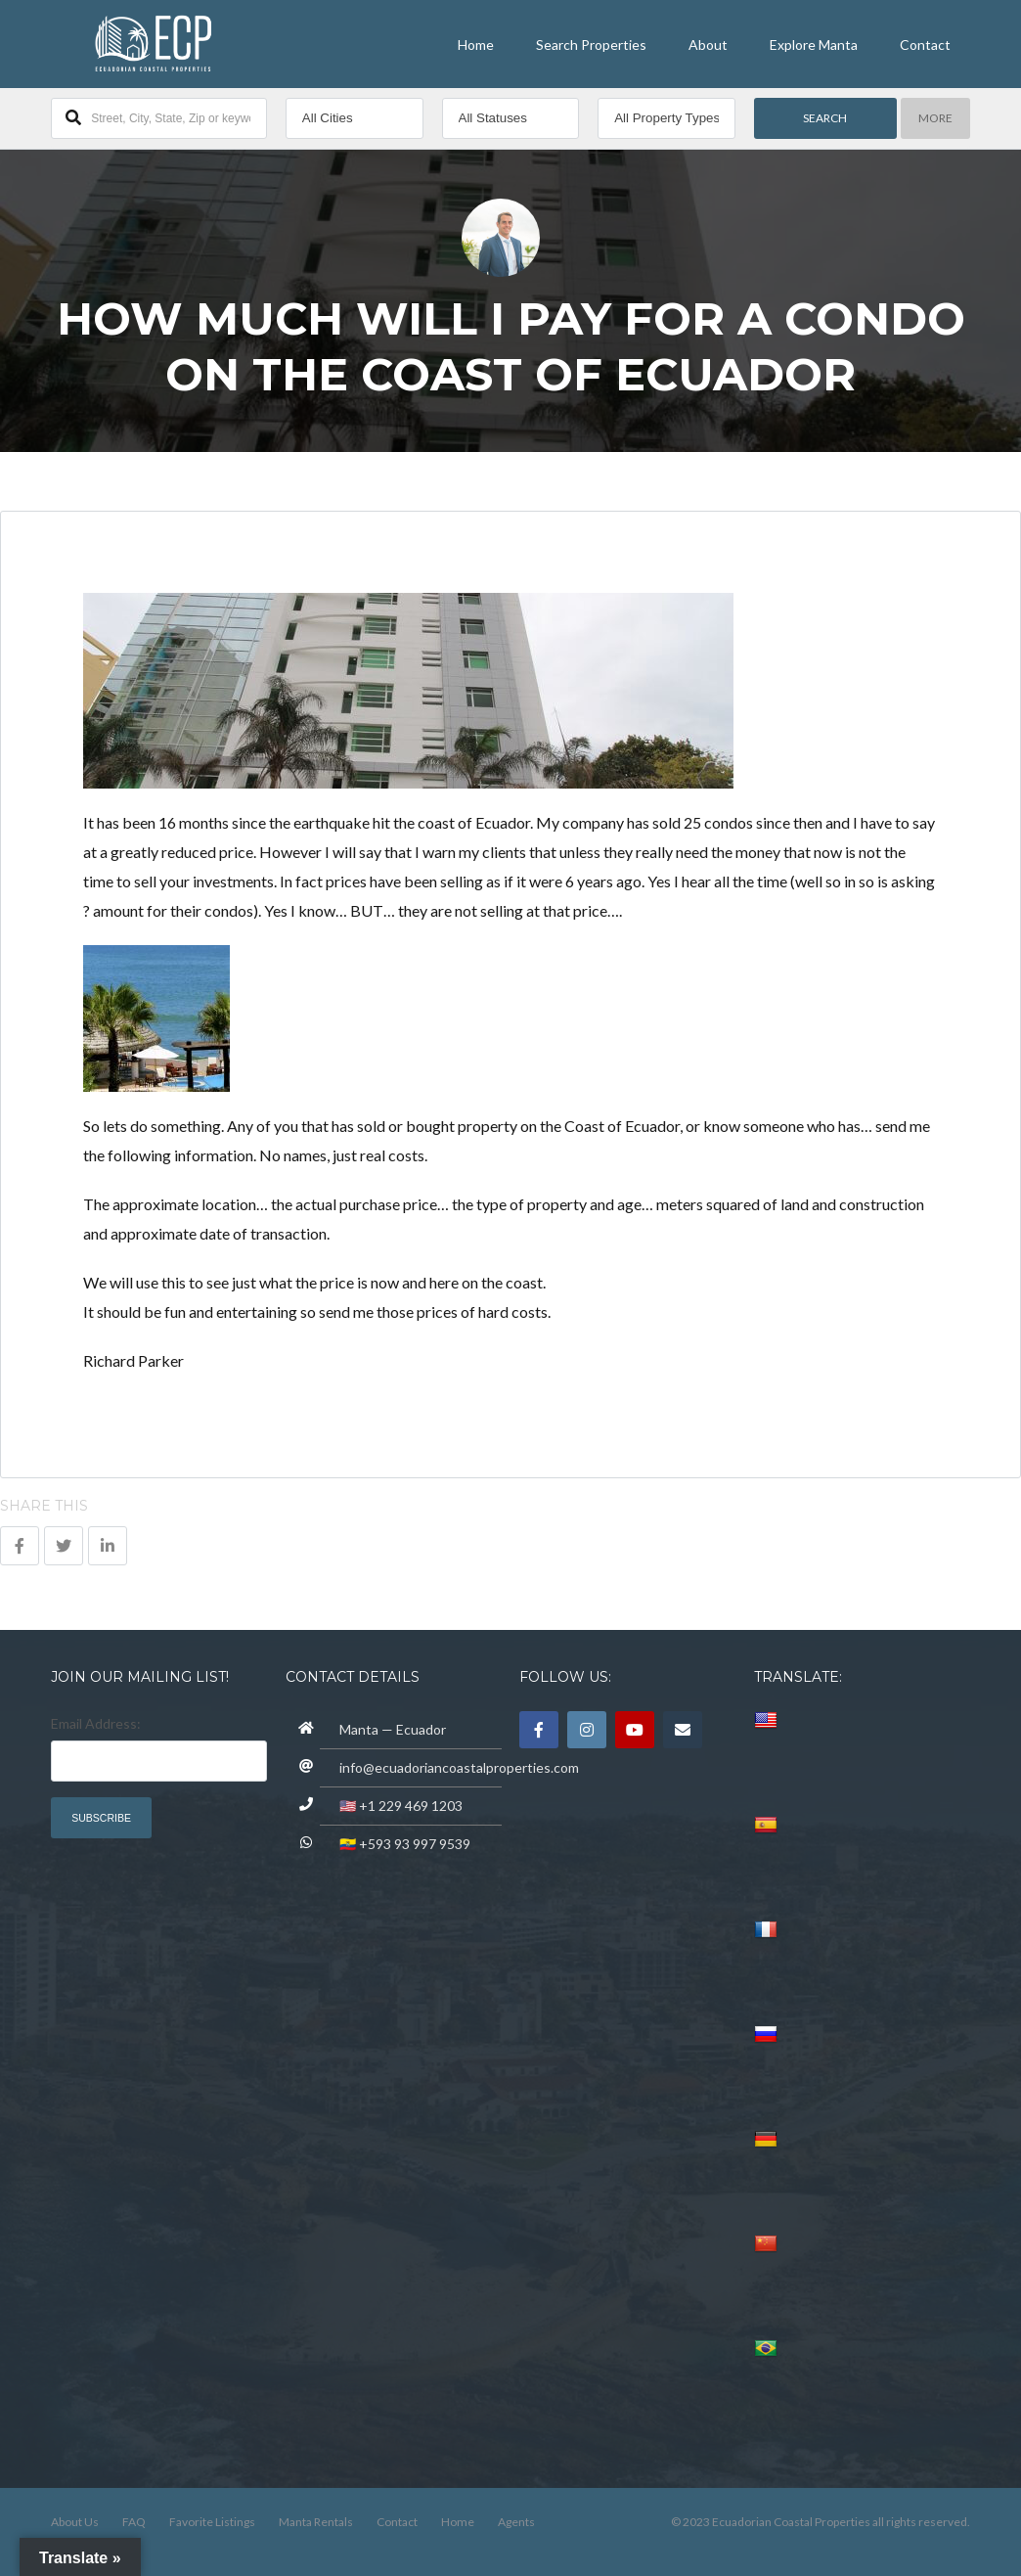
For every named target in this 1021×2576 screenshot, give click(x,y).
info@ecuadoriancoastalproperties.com (459, 1767)
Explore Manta (814, 44)
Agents (516, 2521)
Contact (925, 44)
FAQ (134, 2521)
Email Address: (96, 1723)
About (708, 44)
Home (476, 44)
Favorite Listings (212, 2521)
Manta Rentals (316, 2521)
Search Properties (591, 44)
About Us (75, 2521)
